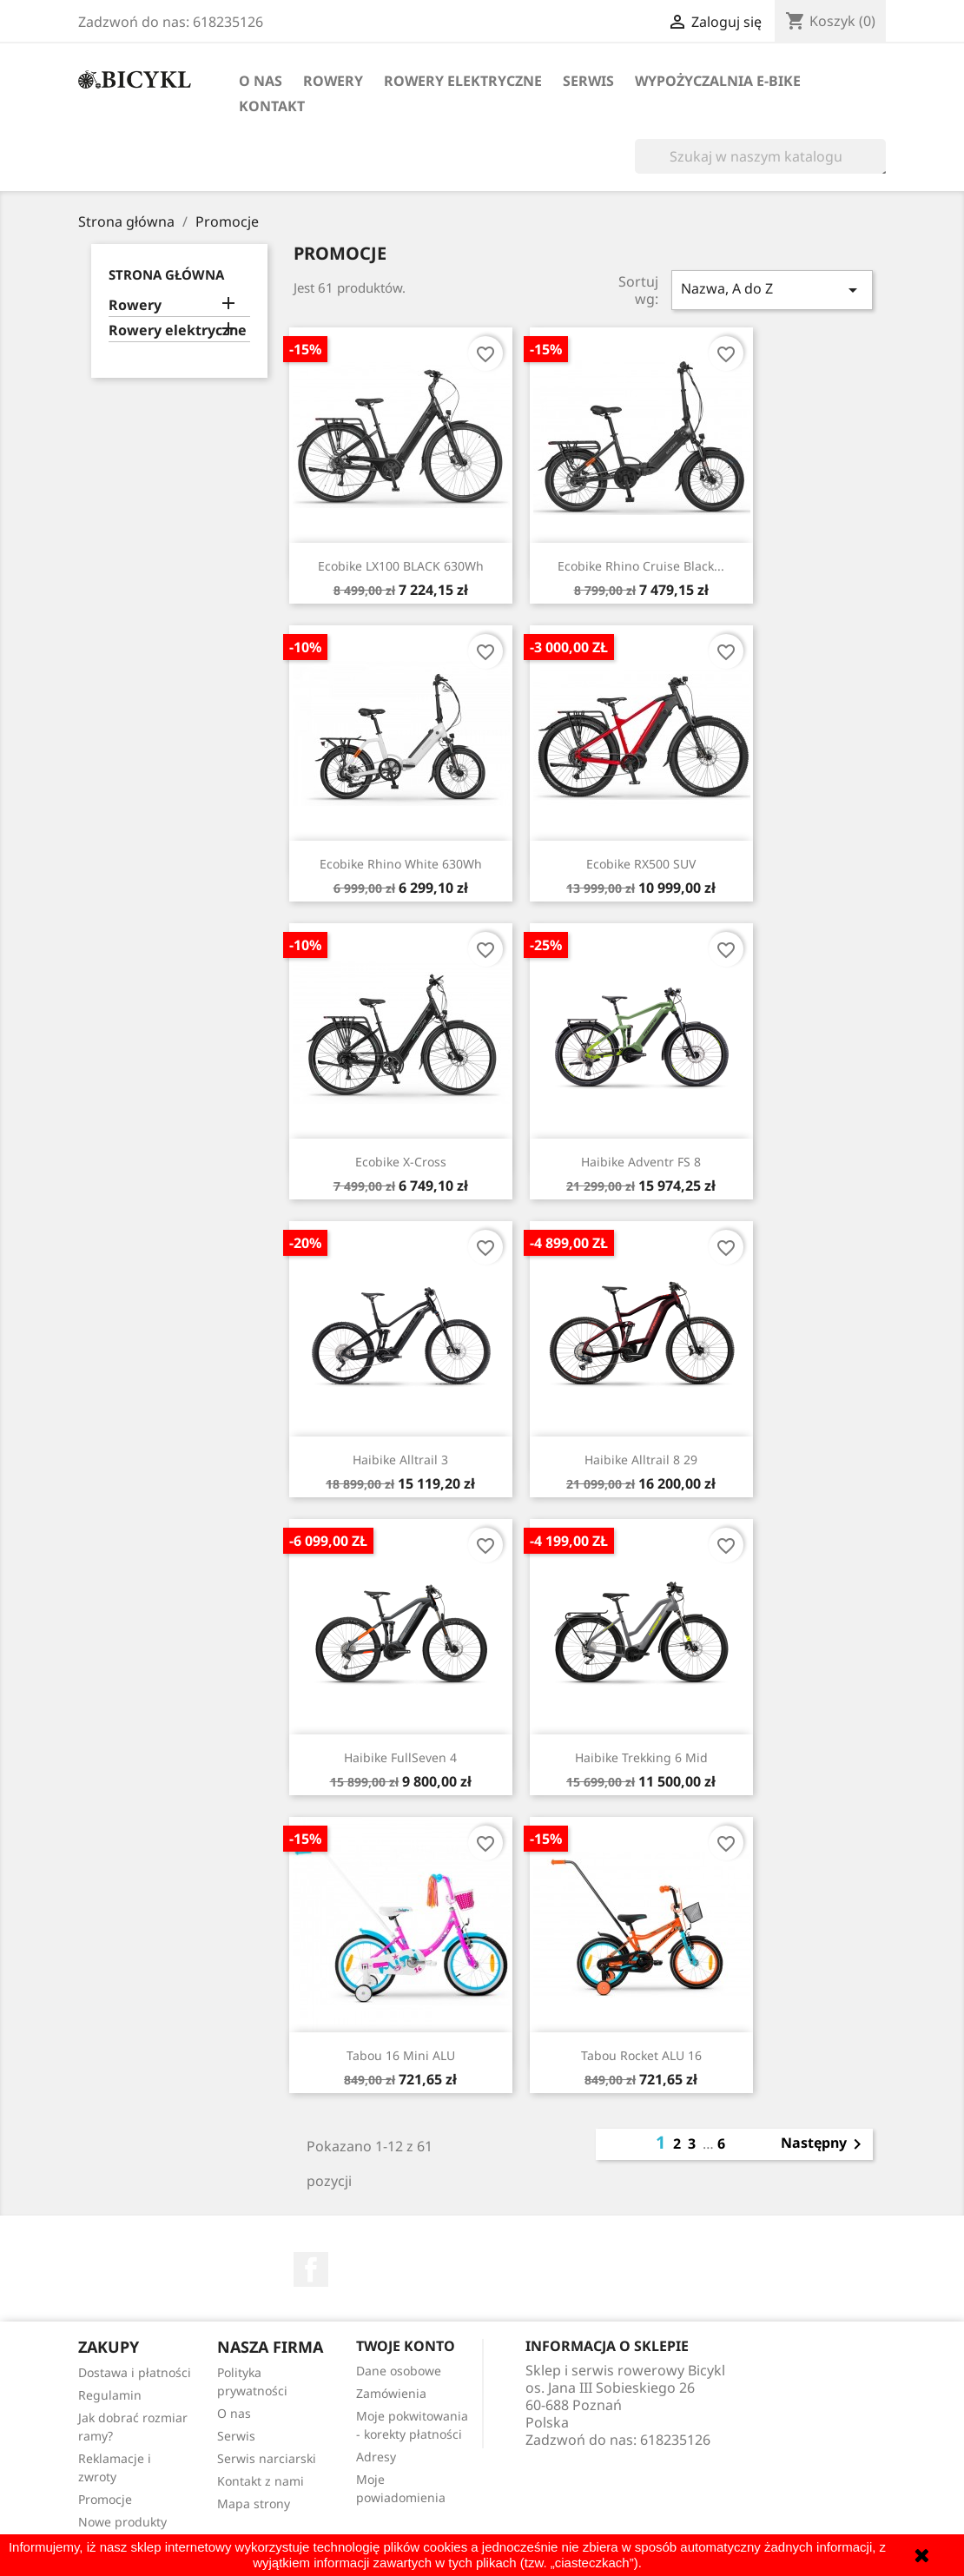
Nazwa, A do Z (772, 290)
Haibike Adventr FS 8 (641, 1161)
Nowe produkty (122, 2521)
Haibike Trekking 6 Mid (641, 1757)
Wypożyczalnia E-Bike (718, 80)
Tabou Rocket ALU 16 (641, 2055)
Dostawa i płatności (134, 2372)
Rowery (333, 80)
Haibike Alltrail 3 (400, 1459)
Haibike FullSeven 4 (400, 1757)
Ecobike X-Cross (400, 1161)
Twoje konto (405, 2345)
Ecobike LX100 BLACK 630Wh (401, 566)
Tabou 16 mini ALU (401, 2055)
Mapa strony (253, 2503)
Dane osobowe (398, 2370)
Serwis (588, 80)
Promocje (105, 2499)
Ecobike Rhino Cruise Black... (641, 566)
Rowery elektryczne (463, 80)
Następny (824, 2144)
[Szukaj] (760, 156)
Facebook (311, 2269)
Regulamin (110, 2395)
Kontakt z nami (260, 2481)
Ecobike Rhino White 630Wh (401, 863)
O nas (260, 80)
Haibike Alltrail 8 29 (640, 1459)
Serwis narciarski (266, 2458)
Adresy (376, 2456)
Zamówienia (391, 2393)
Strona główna (166, 274)
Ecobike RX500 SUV (641, 863)
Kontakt (272, 106)
